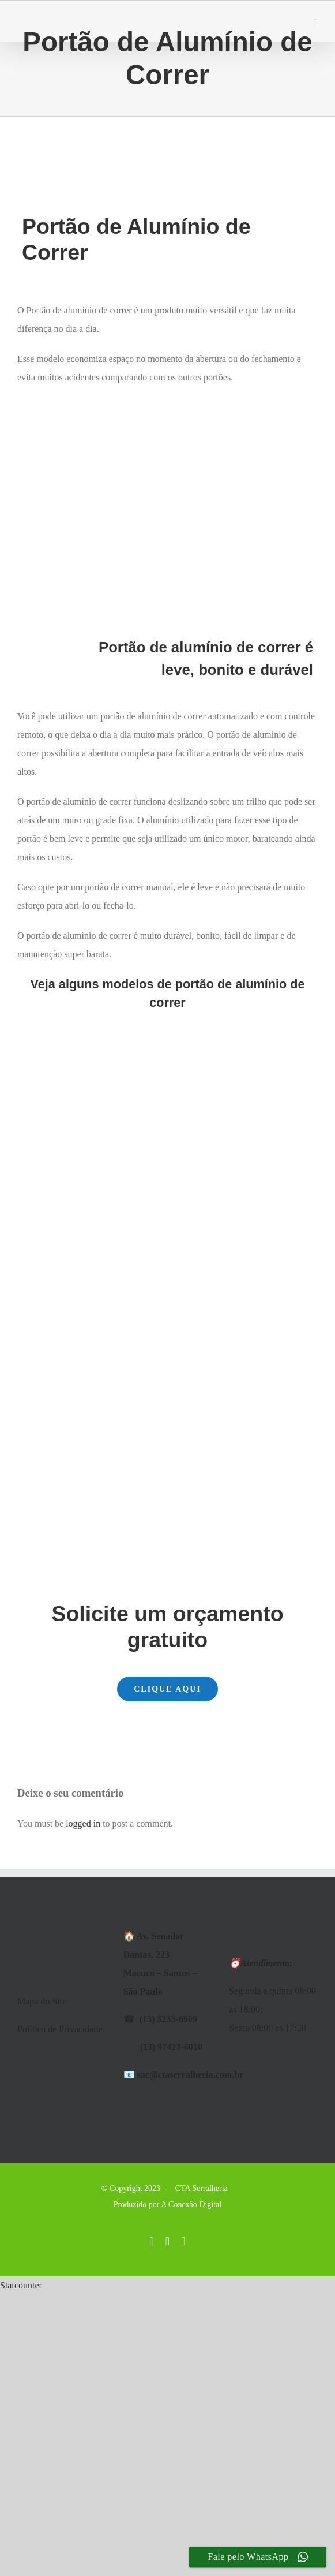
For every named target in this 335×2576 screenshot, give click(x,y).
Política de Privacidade (60, 2029)
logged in (83, 1823)
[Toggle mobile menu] (315, 23)
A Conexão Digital (191, 2204)
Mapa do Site (41, 2001)
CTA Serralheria (201, 2188)
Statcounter (21, 2285)
